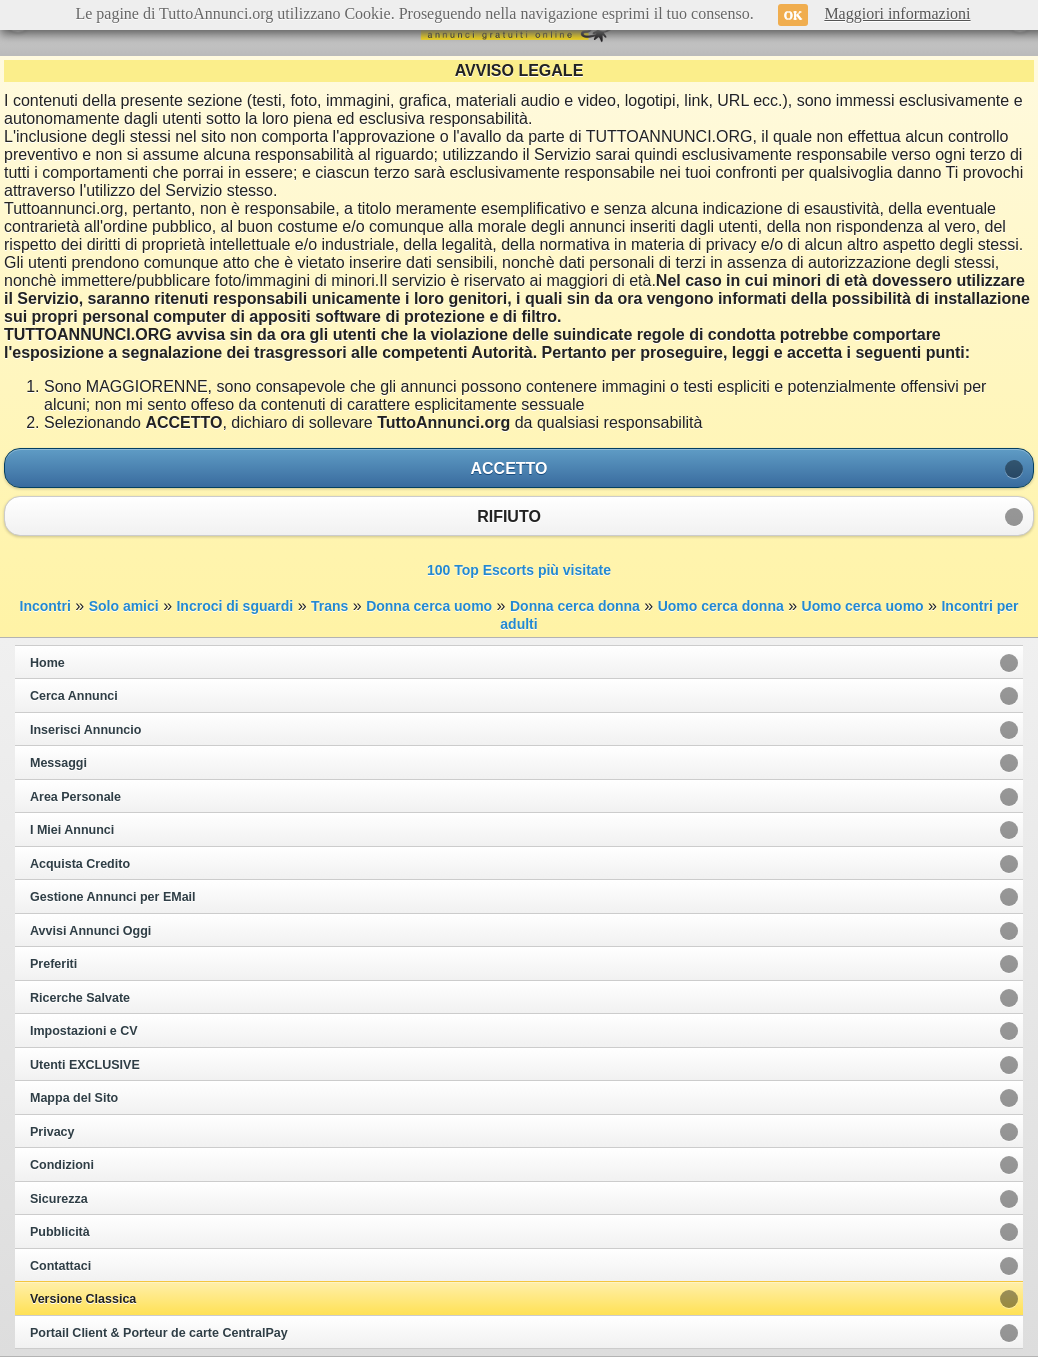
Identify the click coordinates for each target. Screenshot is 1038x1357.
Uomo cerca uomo (863, 606)
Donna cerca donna (575, 606)
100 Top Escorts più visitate (519, 570)
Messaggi (58, 763)
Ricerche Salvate (80, 998)
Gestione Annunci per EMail (113, 897)
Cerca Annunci (74, 696)
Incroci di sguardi (234, 606)
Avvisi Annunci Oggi (90, 931)
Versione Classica (83, 1299)
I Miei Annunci (72, 830)
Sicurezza (59, 1199)
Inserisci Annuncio (85, 730)
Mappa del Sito (74, 1098)
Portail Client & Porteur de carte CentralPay (159, 1333)
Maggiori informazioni (897, 13)
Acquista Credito (80, 864)
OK (793, 15)
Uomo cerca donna (721, 606)
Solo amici (124, 606)
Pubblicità (60, 1232)
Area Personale (75, 797)
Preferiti (53, 964)
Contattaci (60, 1266)
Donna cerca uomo (429, 606)
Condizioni (62, 1165)
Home (47, 663)
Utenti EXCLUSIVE (85, 1065)
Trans (329, 606)
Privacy (52, 1132)
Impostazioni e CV (84, 1031)
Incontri (45, 606)
